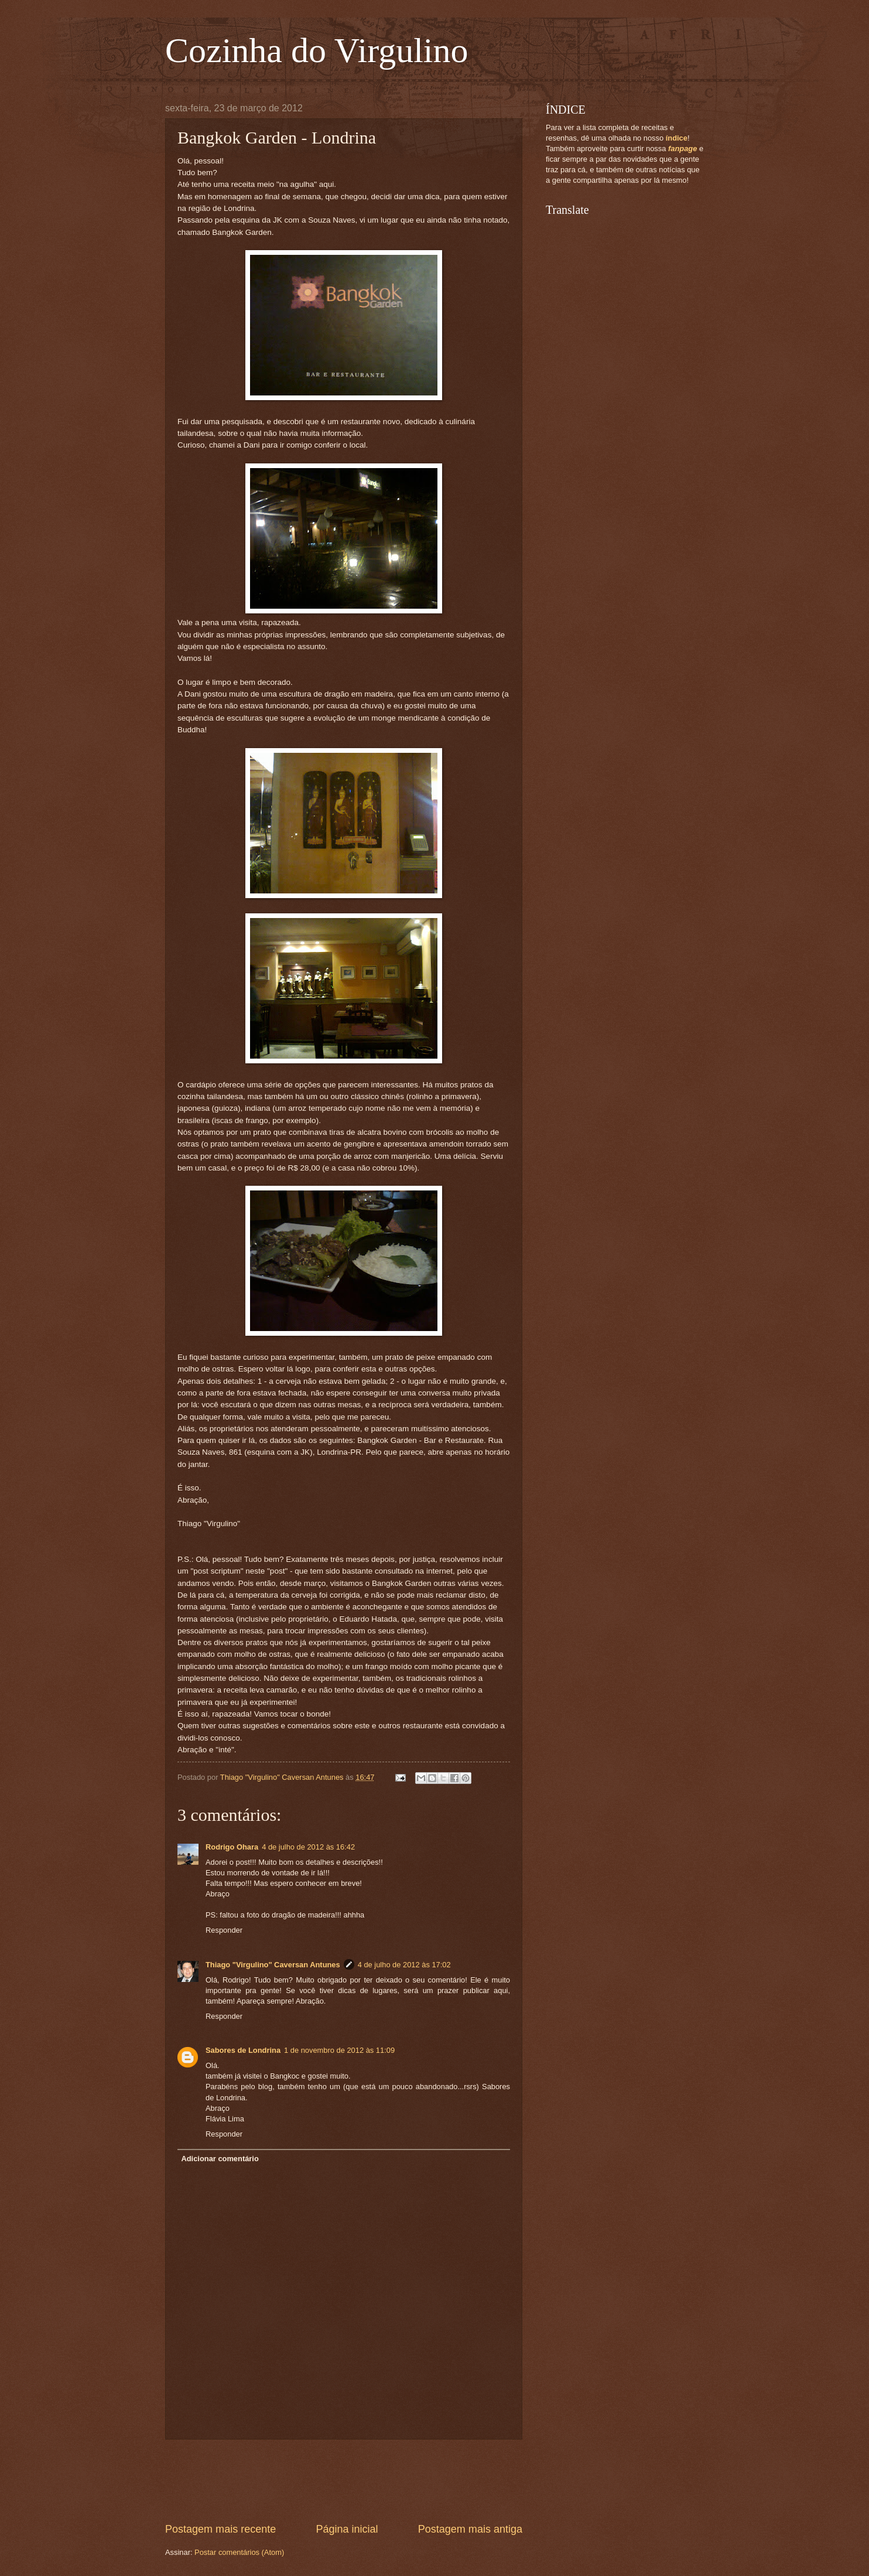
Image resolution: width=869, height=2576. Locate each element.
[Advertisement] (378, 2480)
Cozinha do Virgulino (316, 50)
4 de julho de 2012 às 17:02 (404, 1964)
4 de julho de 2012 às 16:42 (308, 1847)
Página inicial (347, 2529)
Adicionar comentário (219, 2158)
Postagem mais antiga (470, 2529)
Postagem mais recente (220, 2529)
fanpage (682, 148)
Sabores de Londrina (243, 2050)
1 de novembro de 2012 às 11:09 (339, 2050)
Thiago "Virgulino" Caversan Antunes (273, 1964)
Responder (224, 1930)
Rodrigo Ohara (232, 1847)
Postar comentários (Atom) (239, 2552)
